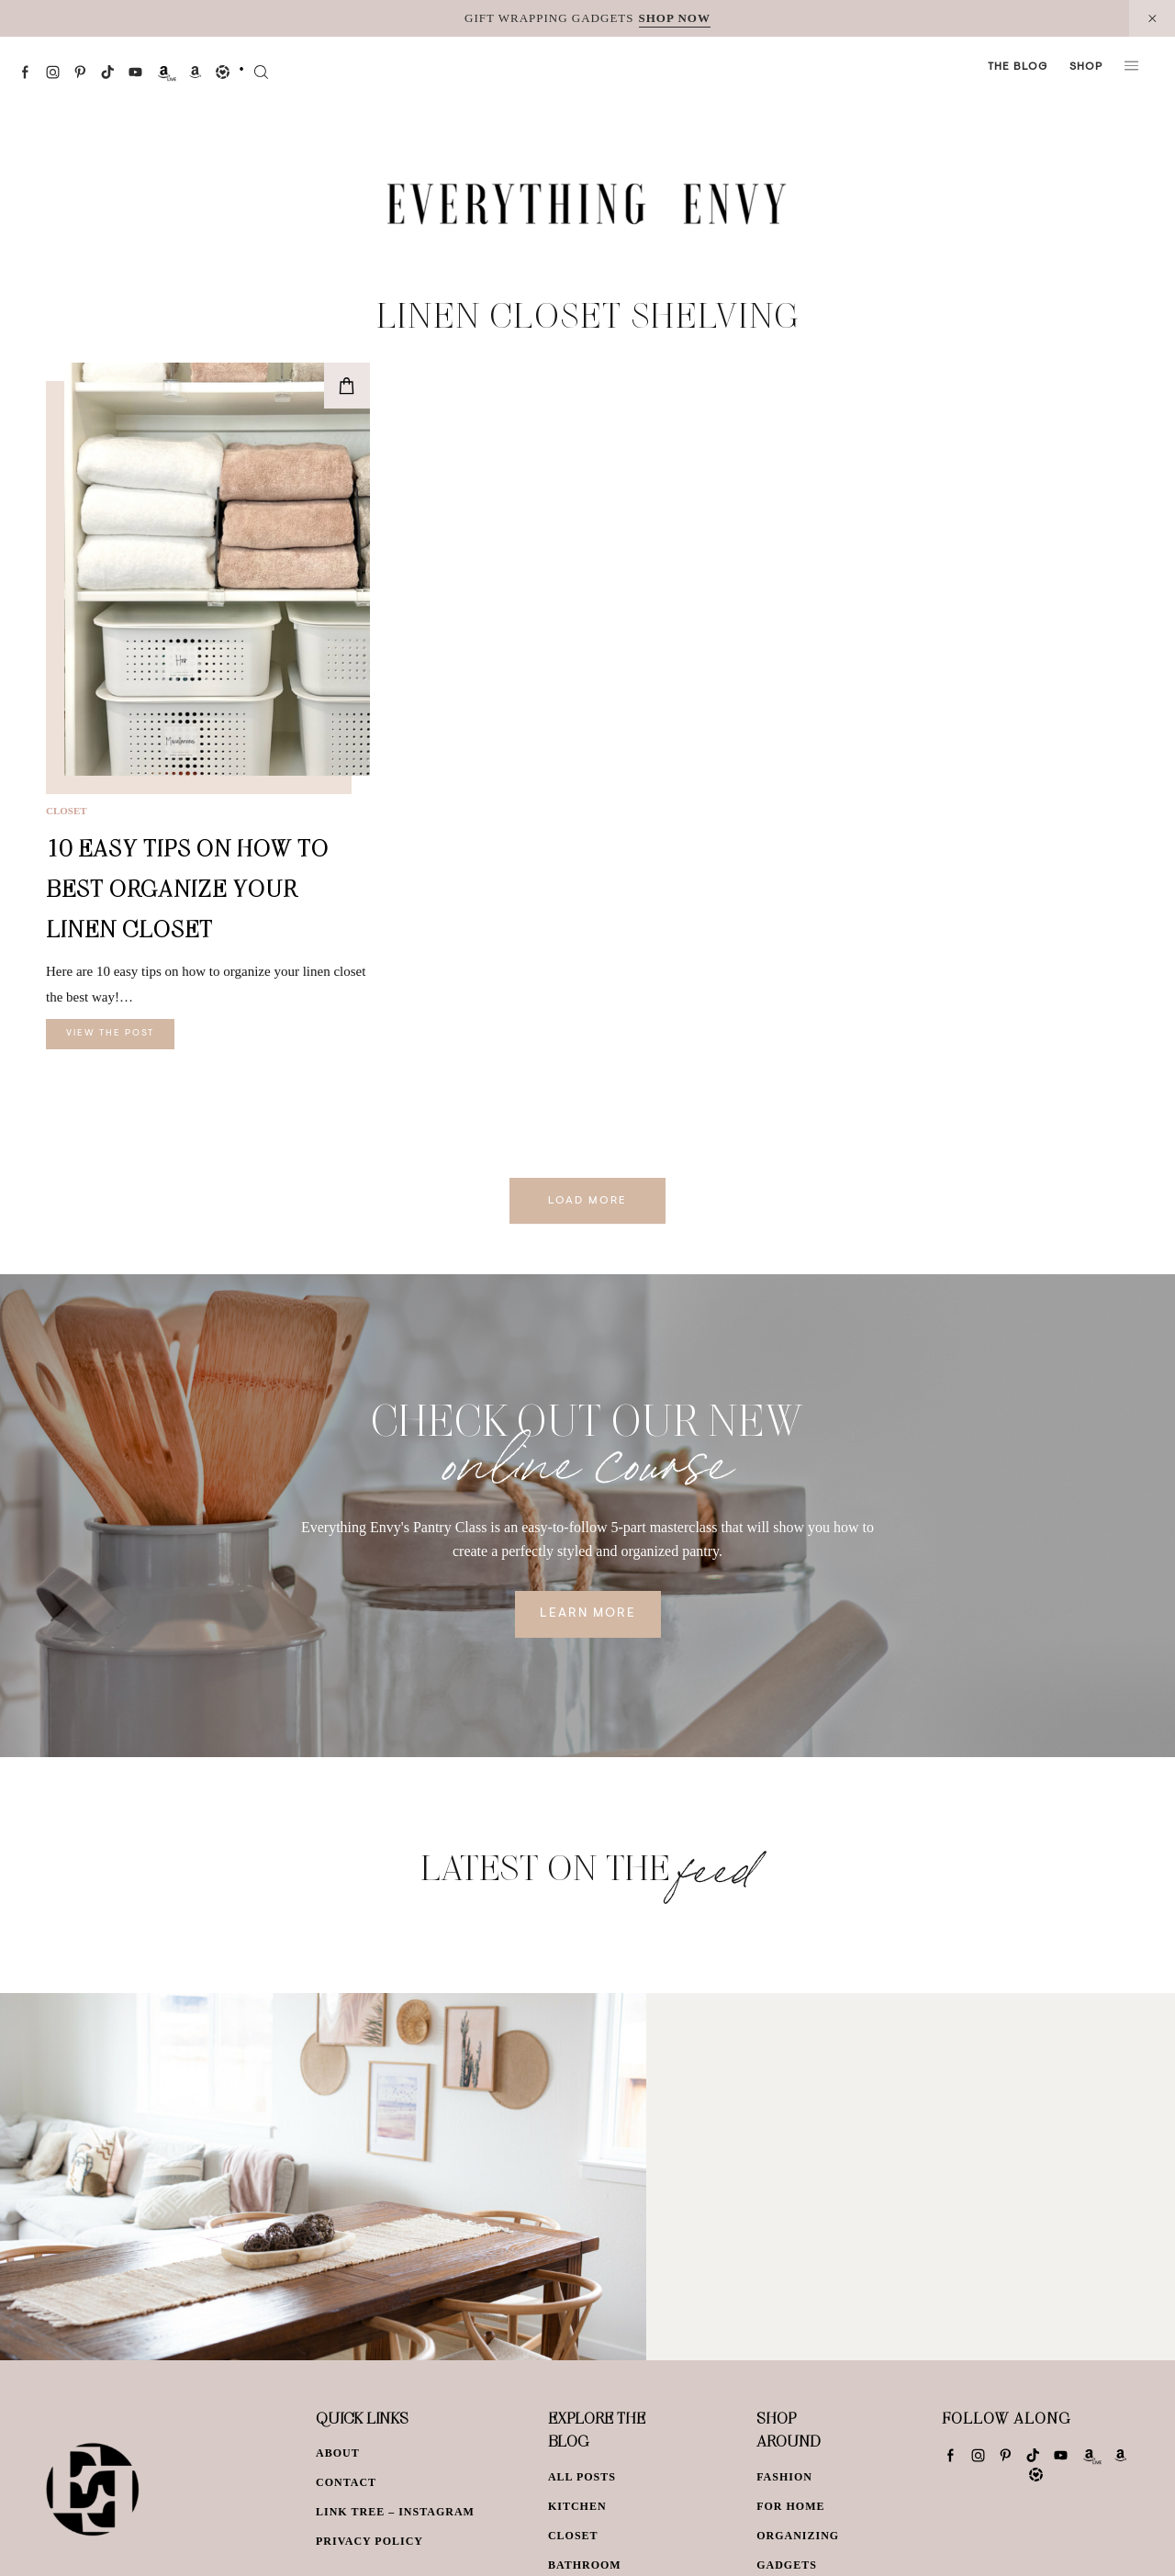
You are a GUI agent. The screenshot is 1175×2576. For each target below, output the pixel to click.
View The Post (110, 1033)
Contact (346, 2482)
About (338, 2453)
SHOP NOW (675, 18)
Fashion (784, 2476)
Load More (587, 1200)
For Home (790, 2506)
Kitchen (577, 2506)
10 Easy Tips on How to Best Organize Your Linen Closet (187, 888)
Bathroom (584, 2565)
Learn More (588, 1613)
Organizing (797, 2535)
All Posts (582, 2476)
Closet (66, 810)
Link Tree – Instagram (395, 2511)
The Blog (1017, 67)
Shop (1085, 67)
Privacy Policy (369, 2541)
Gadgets (786, 2565)
